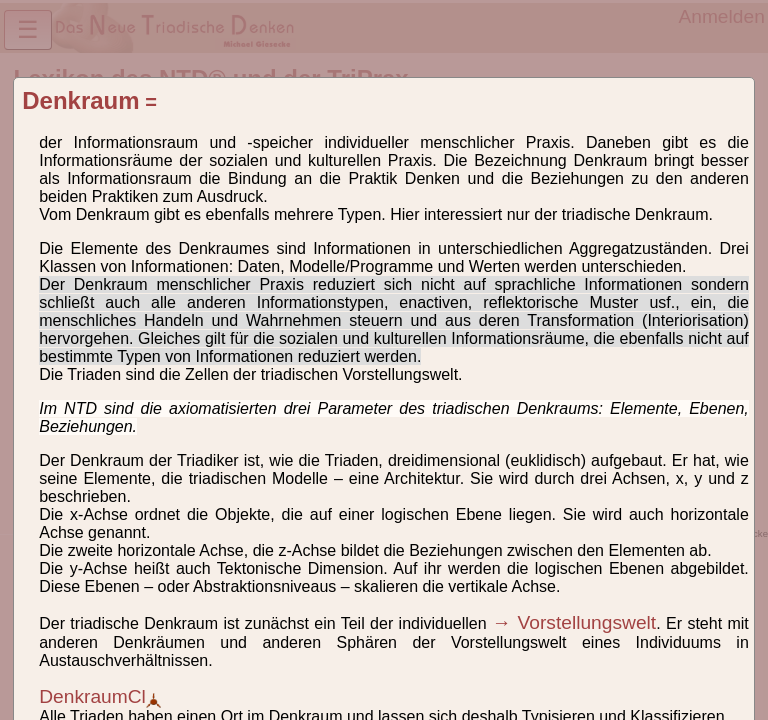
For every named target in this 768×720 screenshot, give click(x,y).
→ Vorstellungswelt (574, 622)
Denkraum (80, 100)
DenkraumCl (100, 696)
